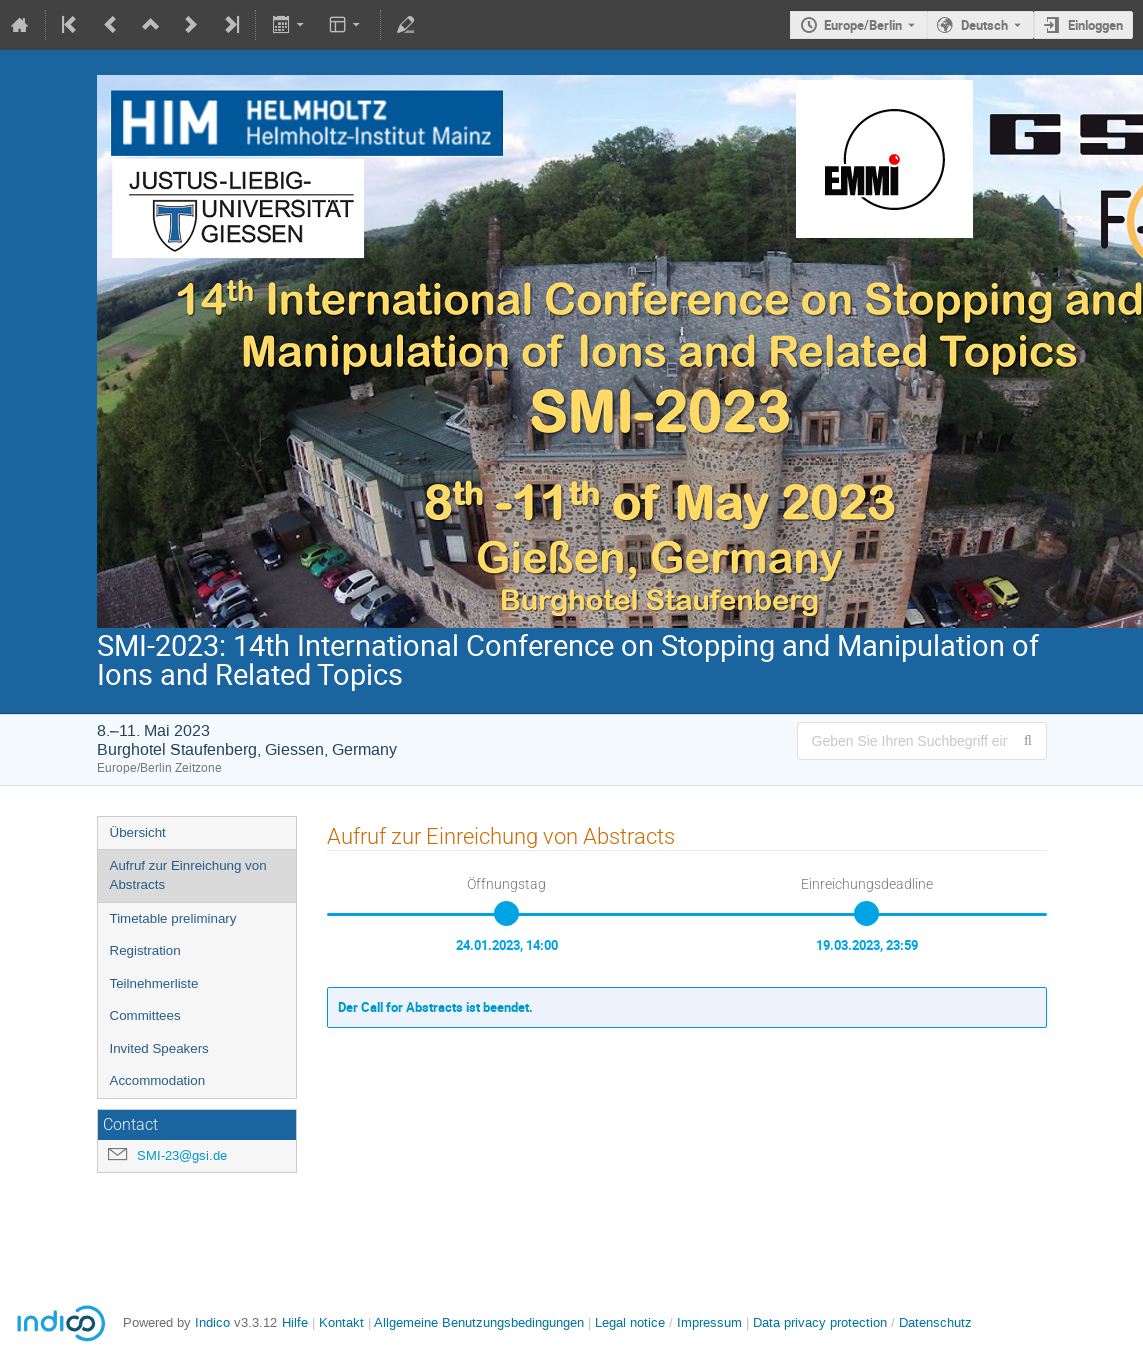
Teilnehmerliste (154, 983)
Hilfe (295, 1322)
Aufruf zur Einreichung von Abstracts (188, 875)
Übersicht (138, 832)
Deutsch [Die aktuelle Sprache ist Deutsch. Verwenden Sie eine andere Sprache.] (984, 25)
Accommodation (158, 1080)
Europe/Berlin (863, 25)
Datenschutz (935, 1322)
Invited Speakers (159, 1048)
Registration (145, 950)
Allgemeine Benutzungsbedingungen (479, 1322)
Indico (212, 1322)
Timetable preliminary (173, 918)
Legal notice (632, 1322)
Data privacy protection (822, 1322)
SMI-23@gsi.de (182, 1155)
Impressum (709, 1322)
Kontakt (341, 1322)
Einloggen (1095, 25)
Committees (145, 1015)
